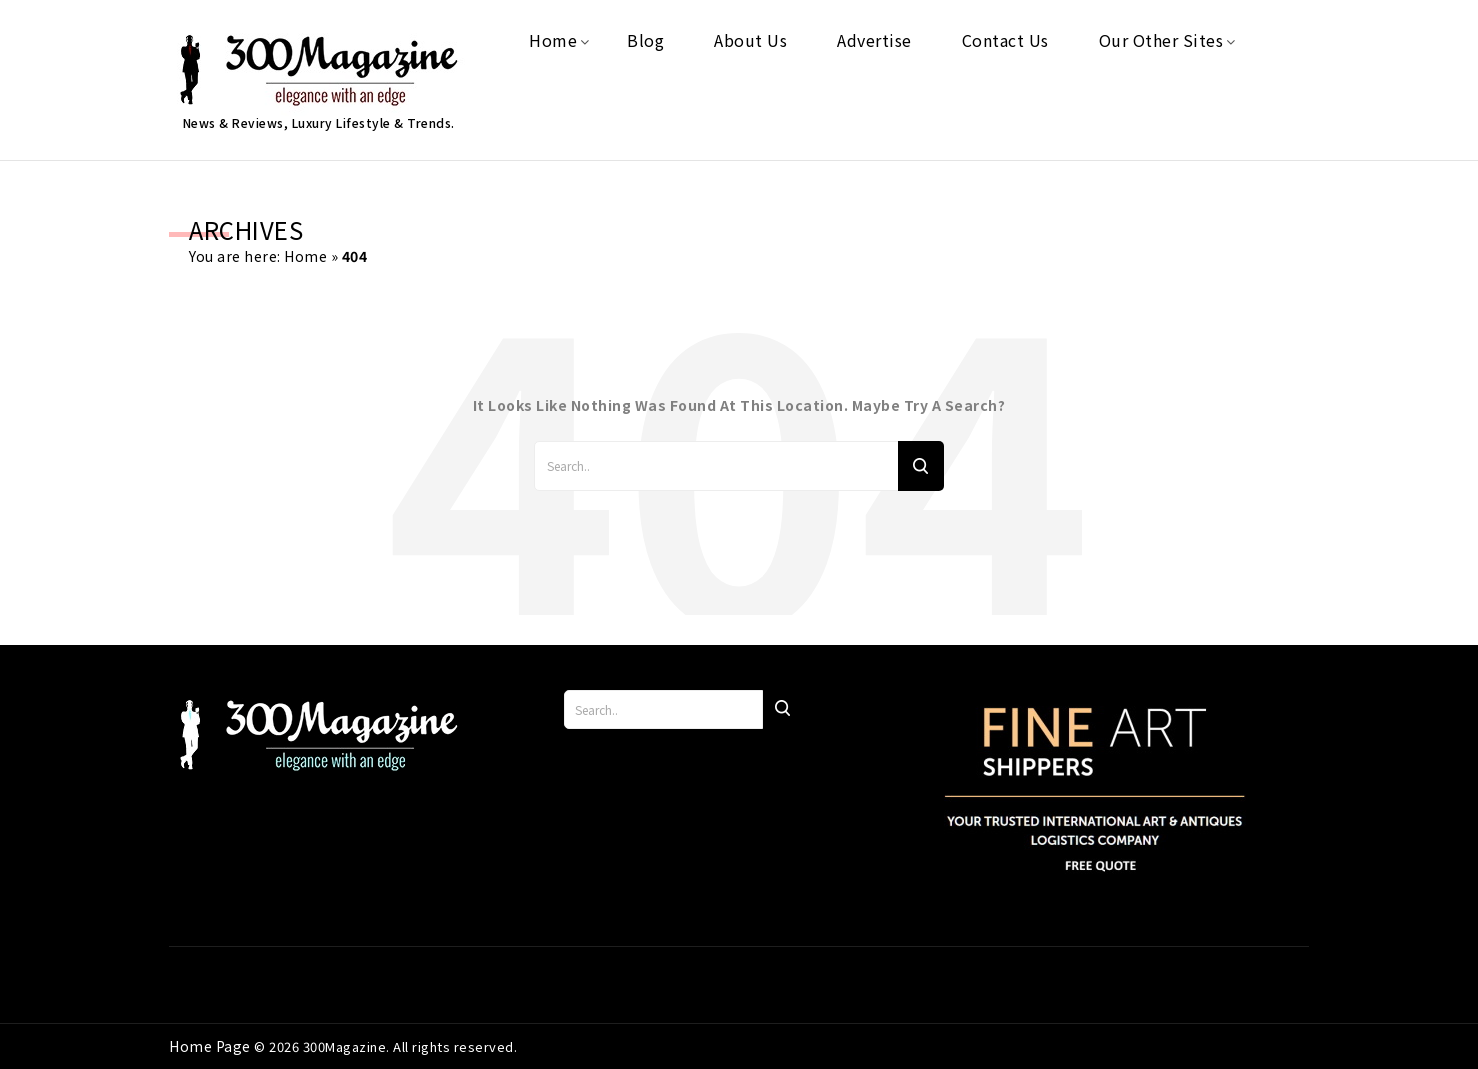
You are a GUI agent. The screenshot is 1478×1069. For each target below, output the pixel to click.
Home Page (211, 1046)
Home (305, 256)
